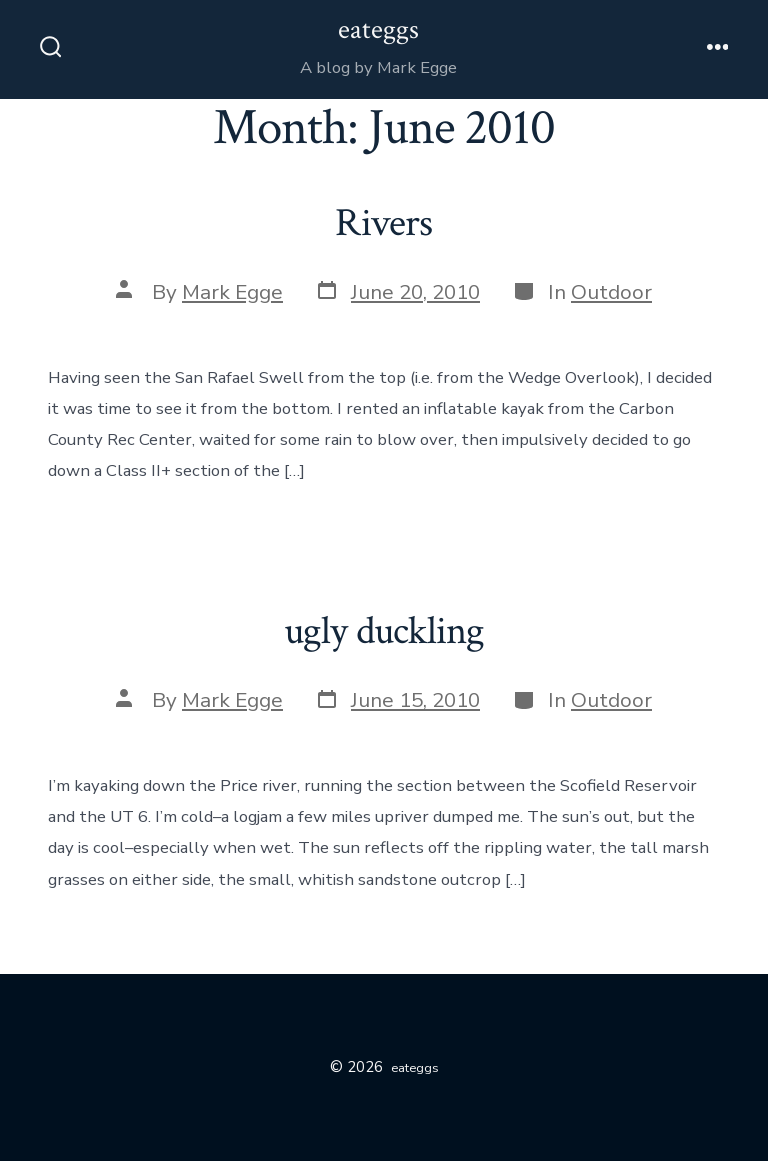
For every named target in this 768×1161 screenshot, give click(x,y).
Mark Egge (232, 292)
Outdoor (611, 292)
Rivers (383, 223)
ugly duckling (384, 631)
